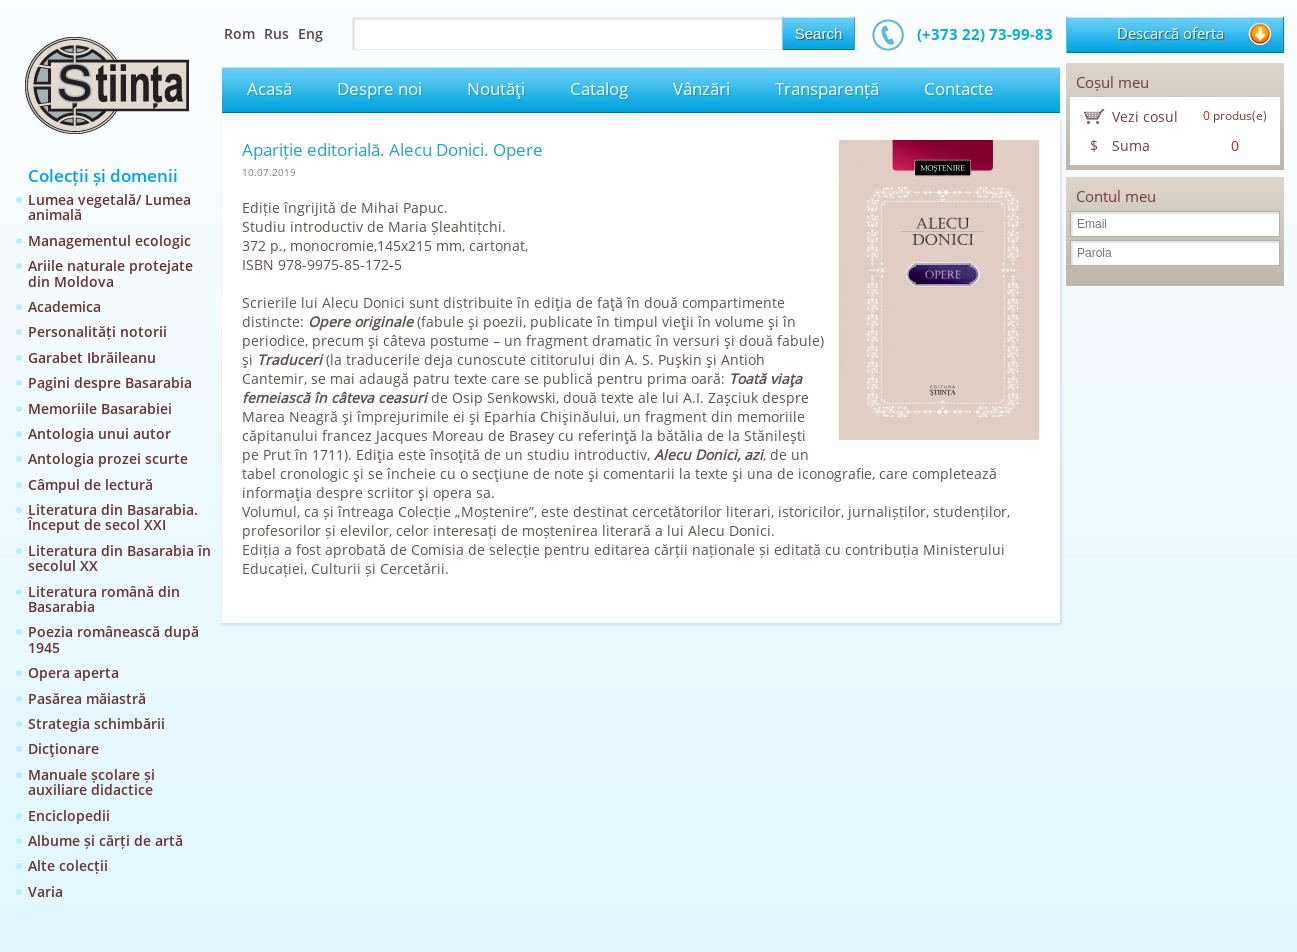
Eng (310, 33)
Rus (276, 33)
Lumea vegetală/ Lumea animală (109, 207)
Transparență (827, 88)
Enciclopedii (69, 815)
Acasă (269, 88)
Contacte (959, 88)
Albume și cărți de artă (105, 840)
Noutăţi (496, 88)
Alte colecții (68, 865)
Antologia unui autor (99, 433)
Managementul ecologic (109, 240)
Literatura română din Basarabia (104, 599)
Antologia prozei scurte (108, 458)
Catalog (599, 88)
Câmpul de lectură (90, 484)
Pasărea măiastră (87, 698)
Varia (45, 891)
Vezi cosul (1145, 116)
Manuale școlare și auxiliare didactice (91, 782)
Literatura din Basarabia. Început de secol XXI (113, 517)
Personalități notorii (97, 331)
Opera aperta (73, 672)
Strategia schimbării (96, 723)
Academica (64, 306)
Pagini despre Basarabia (110, 382)
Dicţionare (63, 748)
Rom (239, 33)
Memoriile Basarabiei (100, 408)
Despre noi (379, 88)
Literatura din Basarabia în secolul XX (119, 558)
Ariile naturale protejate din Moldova (110, 273)
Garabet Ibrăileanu (92, 357)
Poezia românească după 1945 (113, 639)
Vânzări (701, 88)
